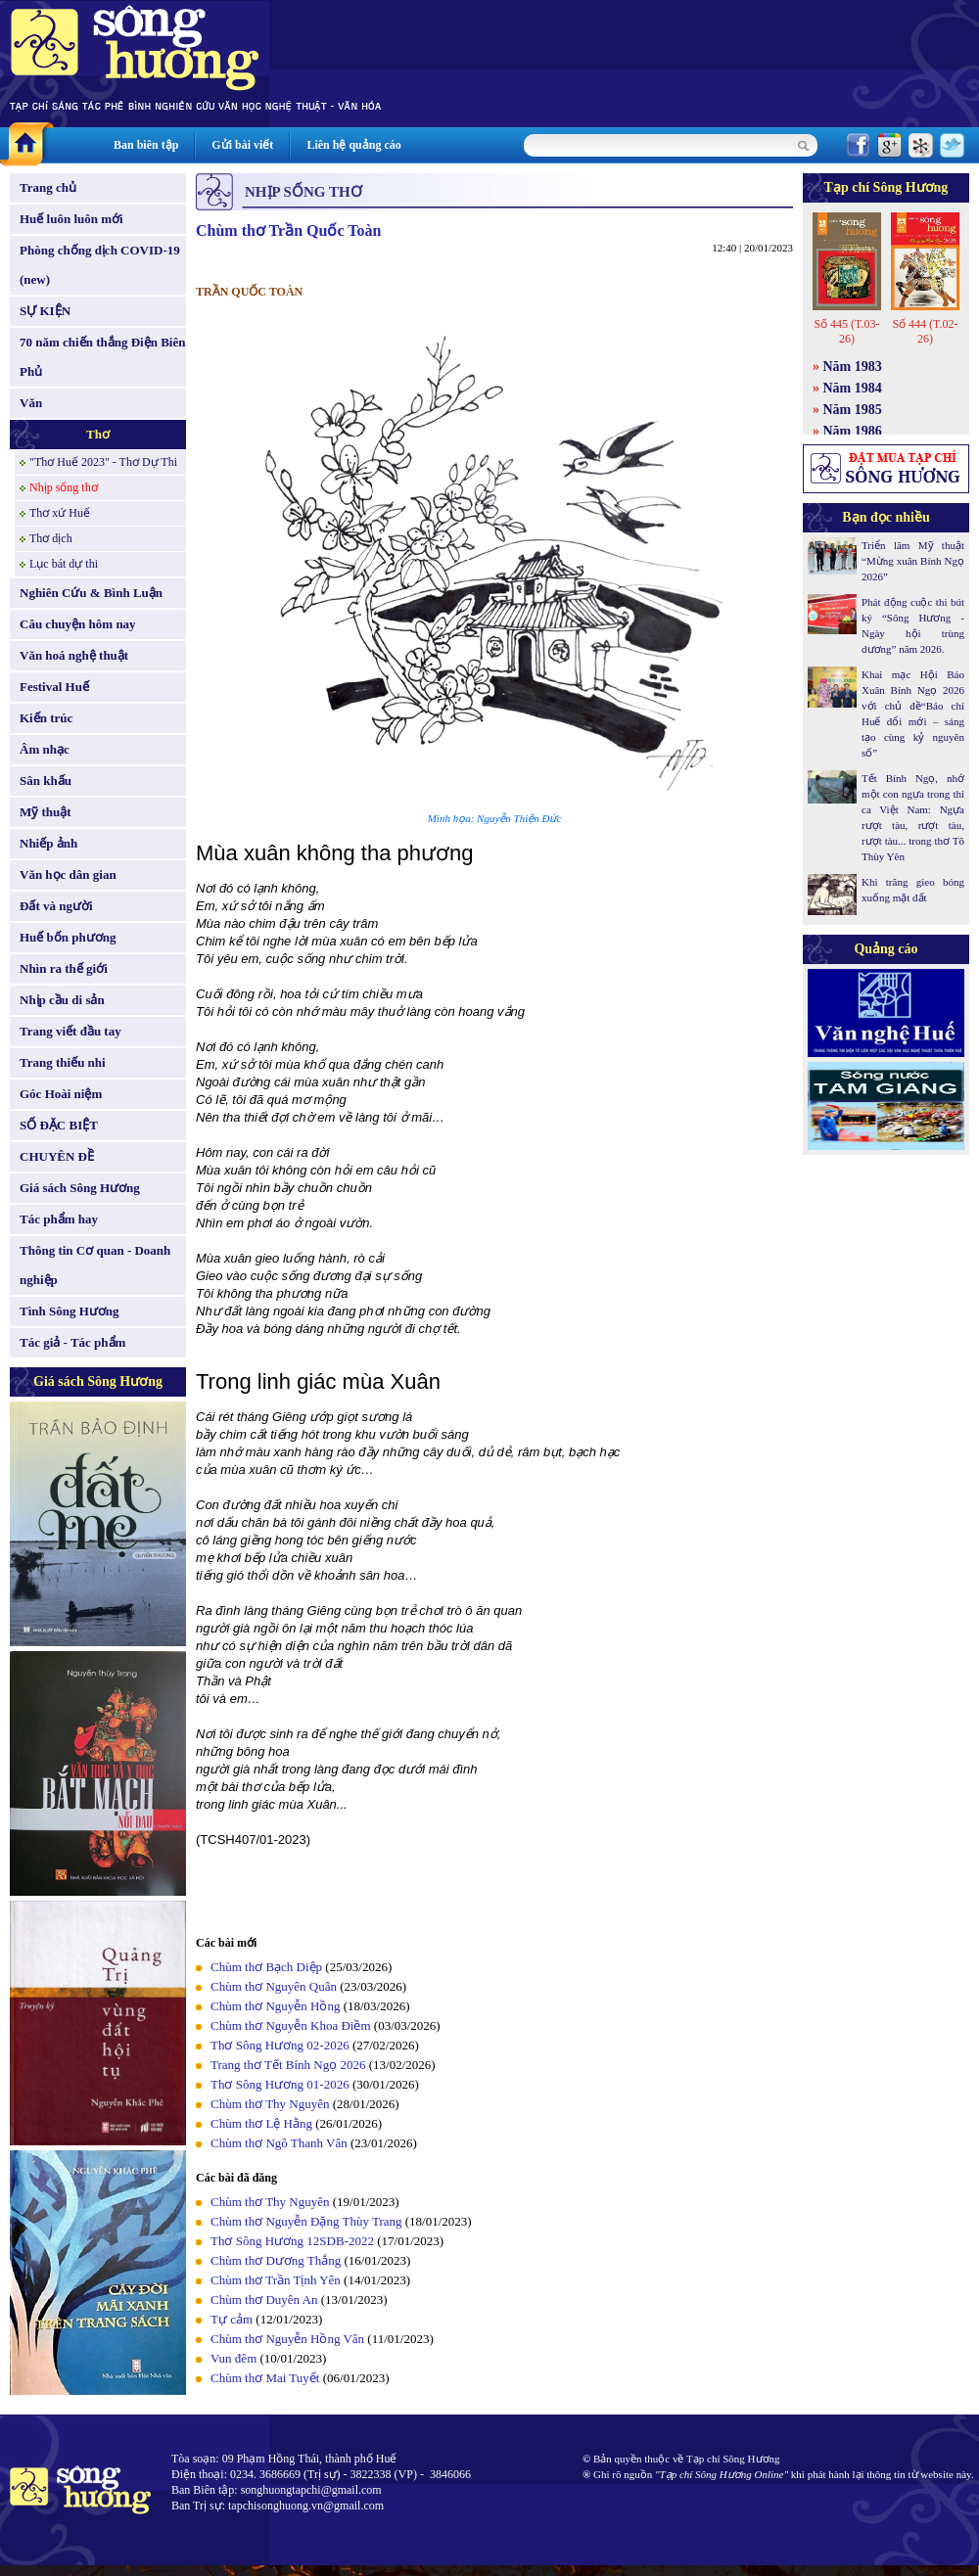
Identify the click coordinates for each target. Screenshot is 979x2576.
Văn (31, 402)
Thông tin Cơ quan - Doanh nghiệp (95, 1265)
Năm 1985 (852, 409)
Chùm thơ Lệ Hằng (261, 2123)
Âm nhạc (45, 749)
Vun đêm (233, 2358)
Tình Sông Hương (69, 1311)
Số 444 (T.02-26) (924, 331)
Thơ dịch (50, 538)
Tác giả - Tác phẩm (72, 1342)
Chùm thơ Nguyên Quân (273, 1986)
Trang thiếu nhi (63, 1062)
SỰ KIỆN (45, 310)
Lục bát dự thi (63, 564)
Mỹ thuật (45, 812)
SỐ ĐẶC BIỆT (59, 1125)
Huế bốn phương (68, 937)
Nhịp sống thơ (63, 487)
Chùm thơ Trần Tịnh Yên (275, 2280)
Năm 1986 (852, 431)
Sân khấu (45, 780)
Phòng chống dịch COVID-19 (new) (100, 265)
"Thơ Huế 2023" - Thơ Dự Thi (103, 462)
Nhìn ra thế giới (64, 968)
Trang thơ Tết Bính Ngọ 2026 (287, 2064)
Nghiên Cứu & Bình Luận (91, 592)
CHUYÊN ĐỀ (57, 1156)
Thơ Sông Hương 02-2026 (280, 2045)
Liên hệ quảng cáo (353, 145)
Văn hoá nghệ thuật (74, 655)
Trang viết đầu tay (70, 1031)
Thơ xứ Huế (59, 513)
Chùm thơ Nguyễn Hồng (275, 2006)
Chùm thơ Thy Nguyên (270, 2103)
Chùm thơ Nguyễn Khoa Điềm (290, 2025)
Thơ (98, 434)
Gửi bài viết (242, 145)
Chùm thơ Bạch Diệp (266, 1966)
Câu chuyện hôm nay (78, 624)
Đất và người (56, 905)
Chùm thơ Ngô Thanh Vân (279, 2143)
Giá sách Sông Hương (80, 1187)
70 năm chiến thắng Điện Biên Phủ (102, 357)
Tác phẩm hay (59, 1219)
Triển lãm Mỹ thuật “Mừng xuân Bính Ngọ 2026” (913, 560)
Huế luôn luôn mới (71, 218)
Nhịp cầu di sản (62, 999)
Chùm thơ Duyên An (263, 2299)
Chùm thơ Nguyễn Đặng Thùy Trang (305, 2221)
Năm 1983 (852, 366)
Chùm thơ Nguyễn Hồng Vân (287, 2338)
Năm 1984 (852, 388)
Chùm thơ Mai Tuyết (264, 2377)
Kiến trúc (46, 718)
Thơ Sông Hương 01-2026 (280, 2084)
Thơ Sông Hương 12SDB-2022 (292, 2240)
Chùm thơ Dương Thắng (275, 2260)
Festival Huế (54, 686)
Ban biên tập (146, 145)
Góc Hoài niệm (61, 1093)
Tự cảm (231, 2319)
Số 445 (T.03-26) (846, 331)
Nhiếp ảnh (48, 843)
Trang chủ (48, 187)
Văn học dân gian (68, 874)
